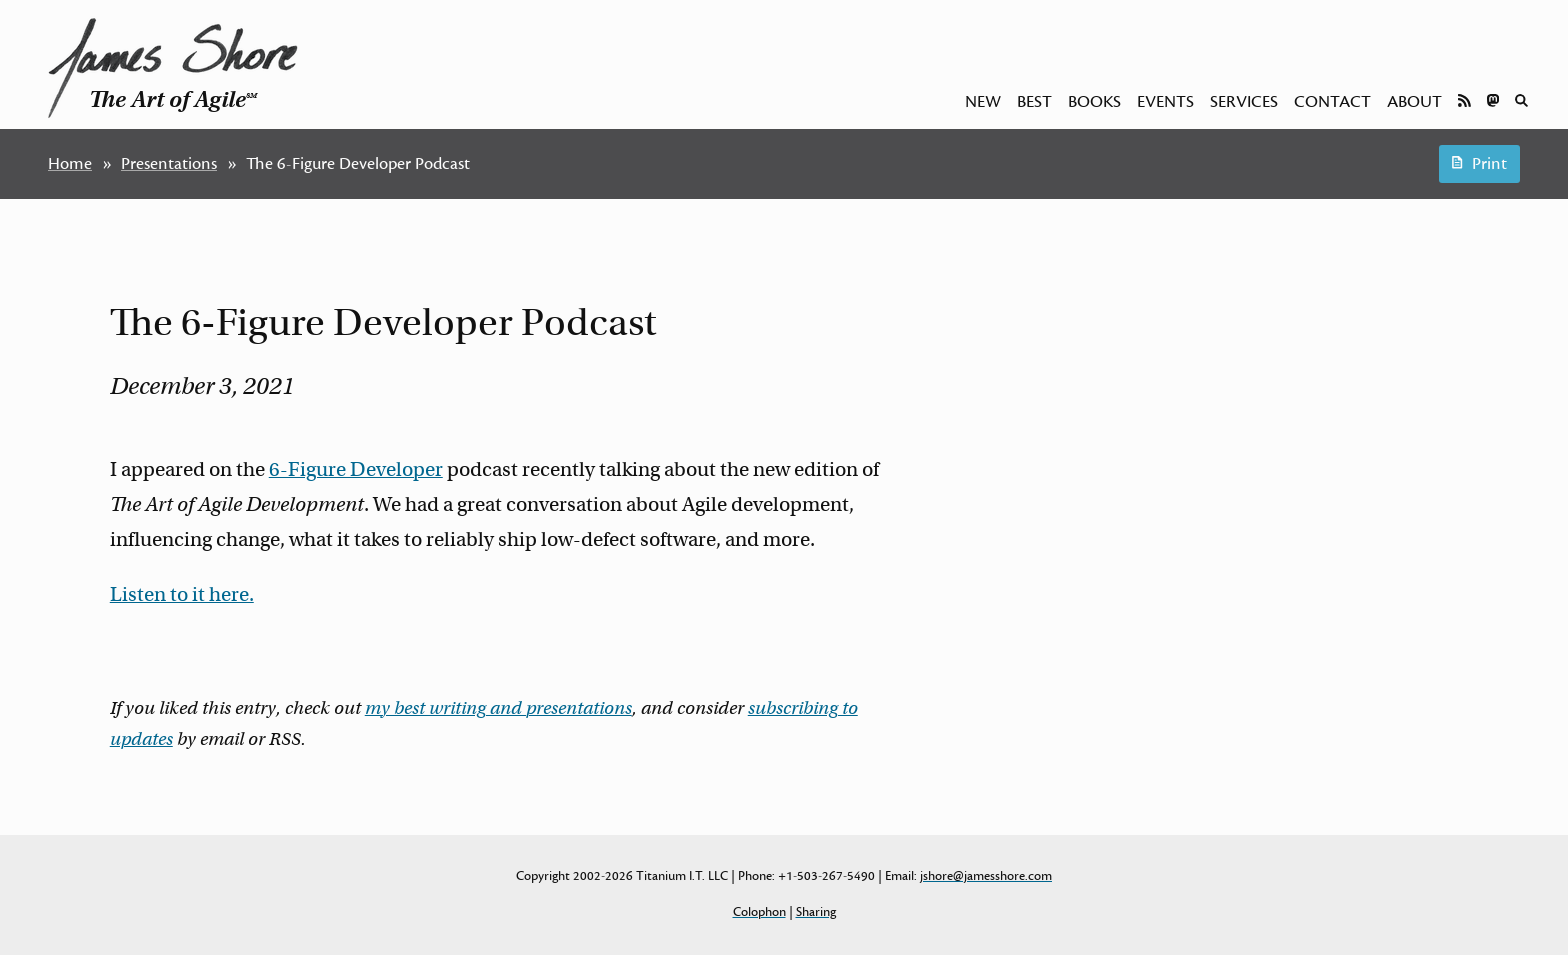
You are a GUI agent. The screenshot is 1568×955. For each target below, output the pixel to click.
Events (1165, 102)
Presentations (169, 164)
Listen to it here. (182, 594)
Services (1244, 102)
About (1414, 102)
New (983, 102)
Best (1034, 102)
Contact (1332, 102)
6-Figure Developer (356, 469)
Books (1094, 102)
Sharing (816, 912)
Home (70, 164)
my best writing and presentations (498, 708)
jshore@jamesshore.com (986, 876)
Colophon (759, 912)
